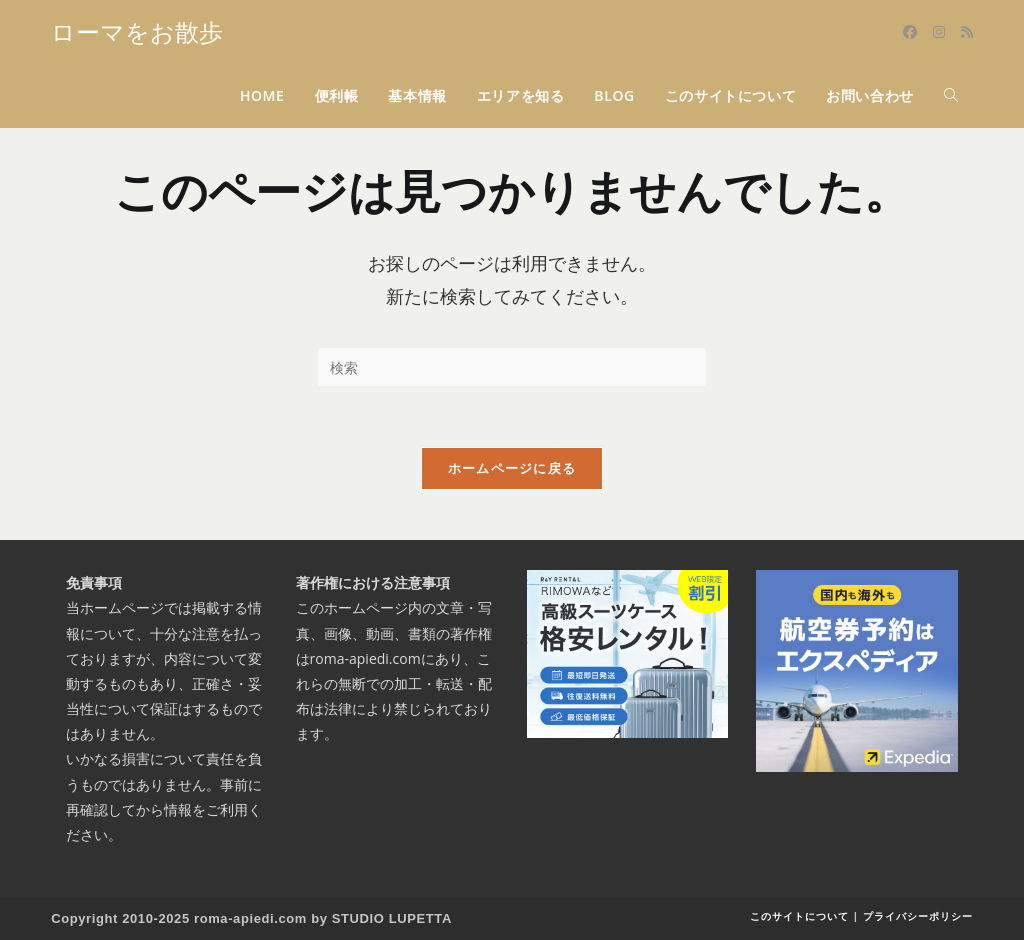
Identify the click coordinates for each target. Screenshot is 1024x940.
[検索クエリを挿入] (512, 367)
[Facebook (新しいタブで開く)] (910, 32)
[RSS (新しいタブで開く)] (967, 32)
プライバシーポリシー (918, 916)
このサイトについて (799, 916)
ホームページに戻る (512, 468)
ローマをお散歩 (137, 31)
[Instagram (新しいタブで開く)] (939, 32)
